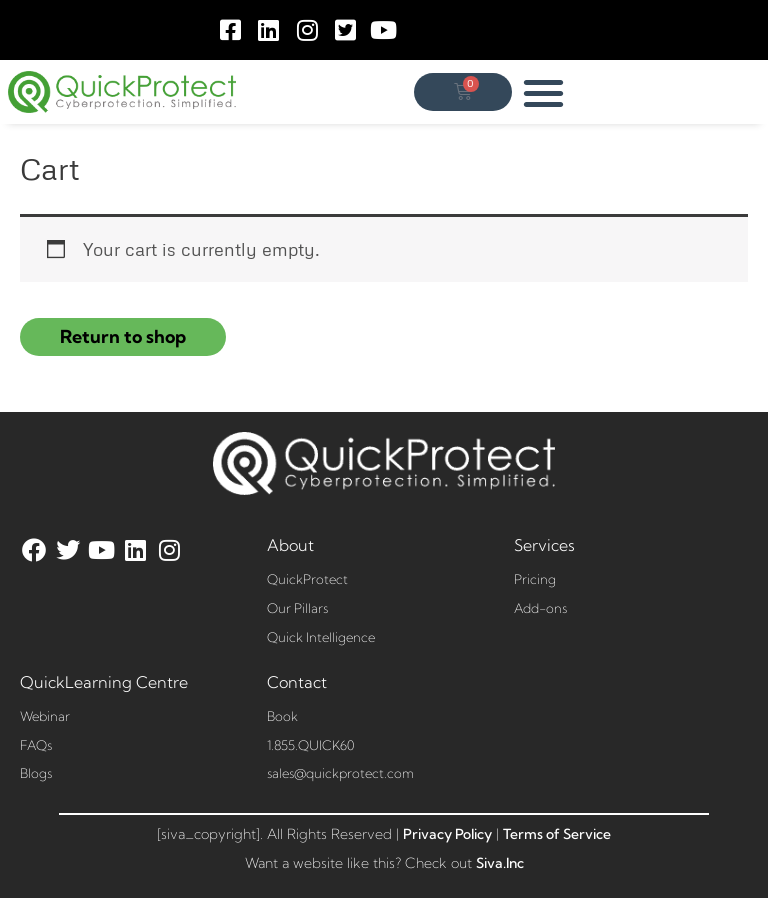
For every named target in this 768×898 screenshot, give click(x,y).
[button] (544, 92)
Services (544, 545)
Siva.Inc (500, 863)
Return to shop (123, 336)
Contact (297, 682)
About (290, 545)
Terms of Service (557, 834)
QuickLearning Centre (104, 682)
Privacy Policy (447, 834)
